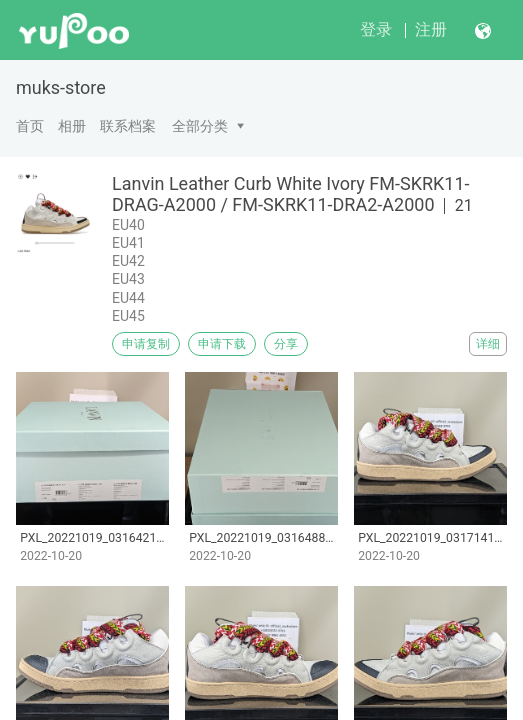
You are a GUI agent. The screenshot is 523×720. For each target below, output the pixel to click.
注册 (431, 29)
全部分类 (200, 126)
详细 (488, 344)
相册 (72, 126)
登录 (376, 29)
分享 (286, 344)
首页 (30, 126)
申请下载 (222, 344)
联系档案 (128, 126)
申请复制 (146, 344)
